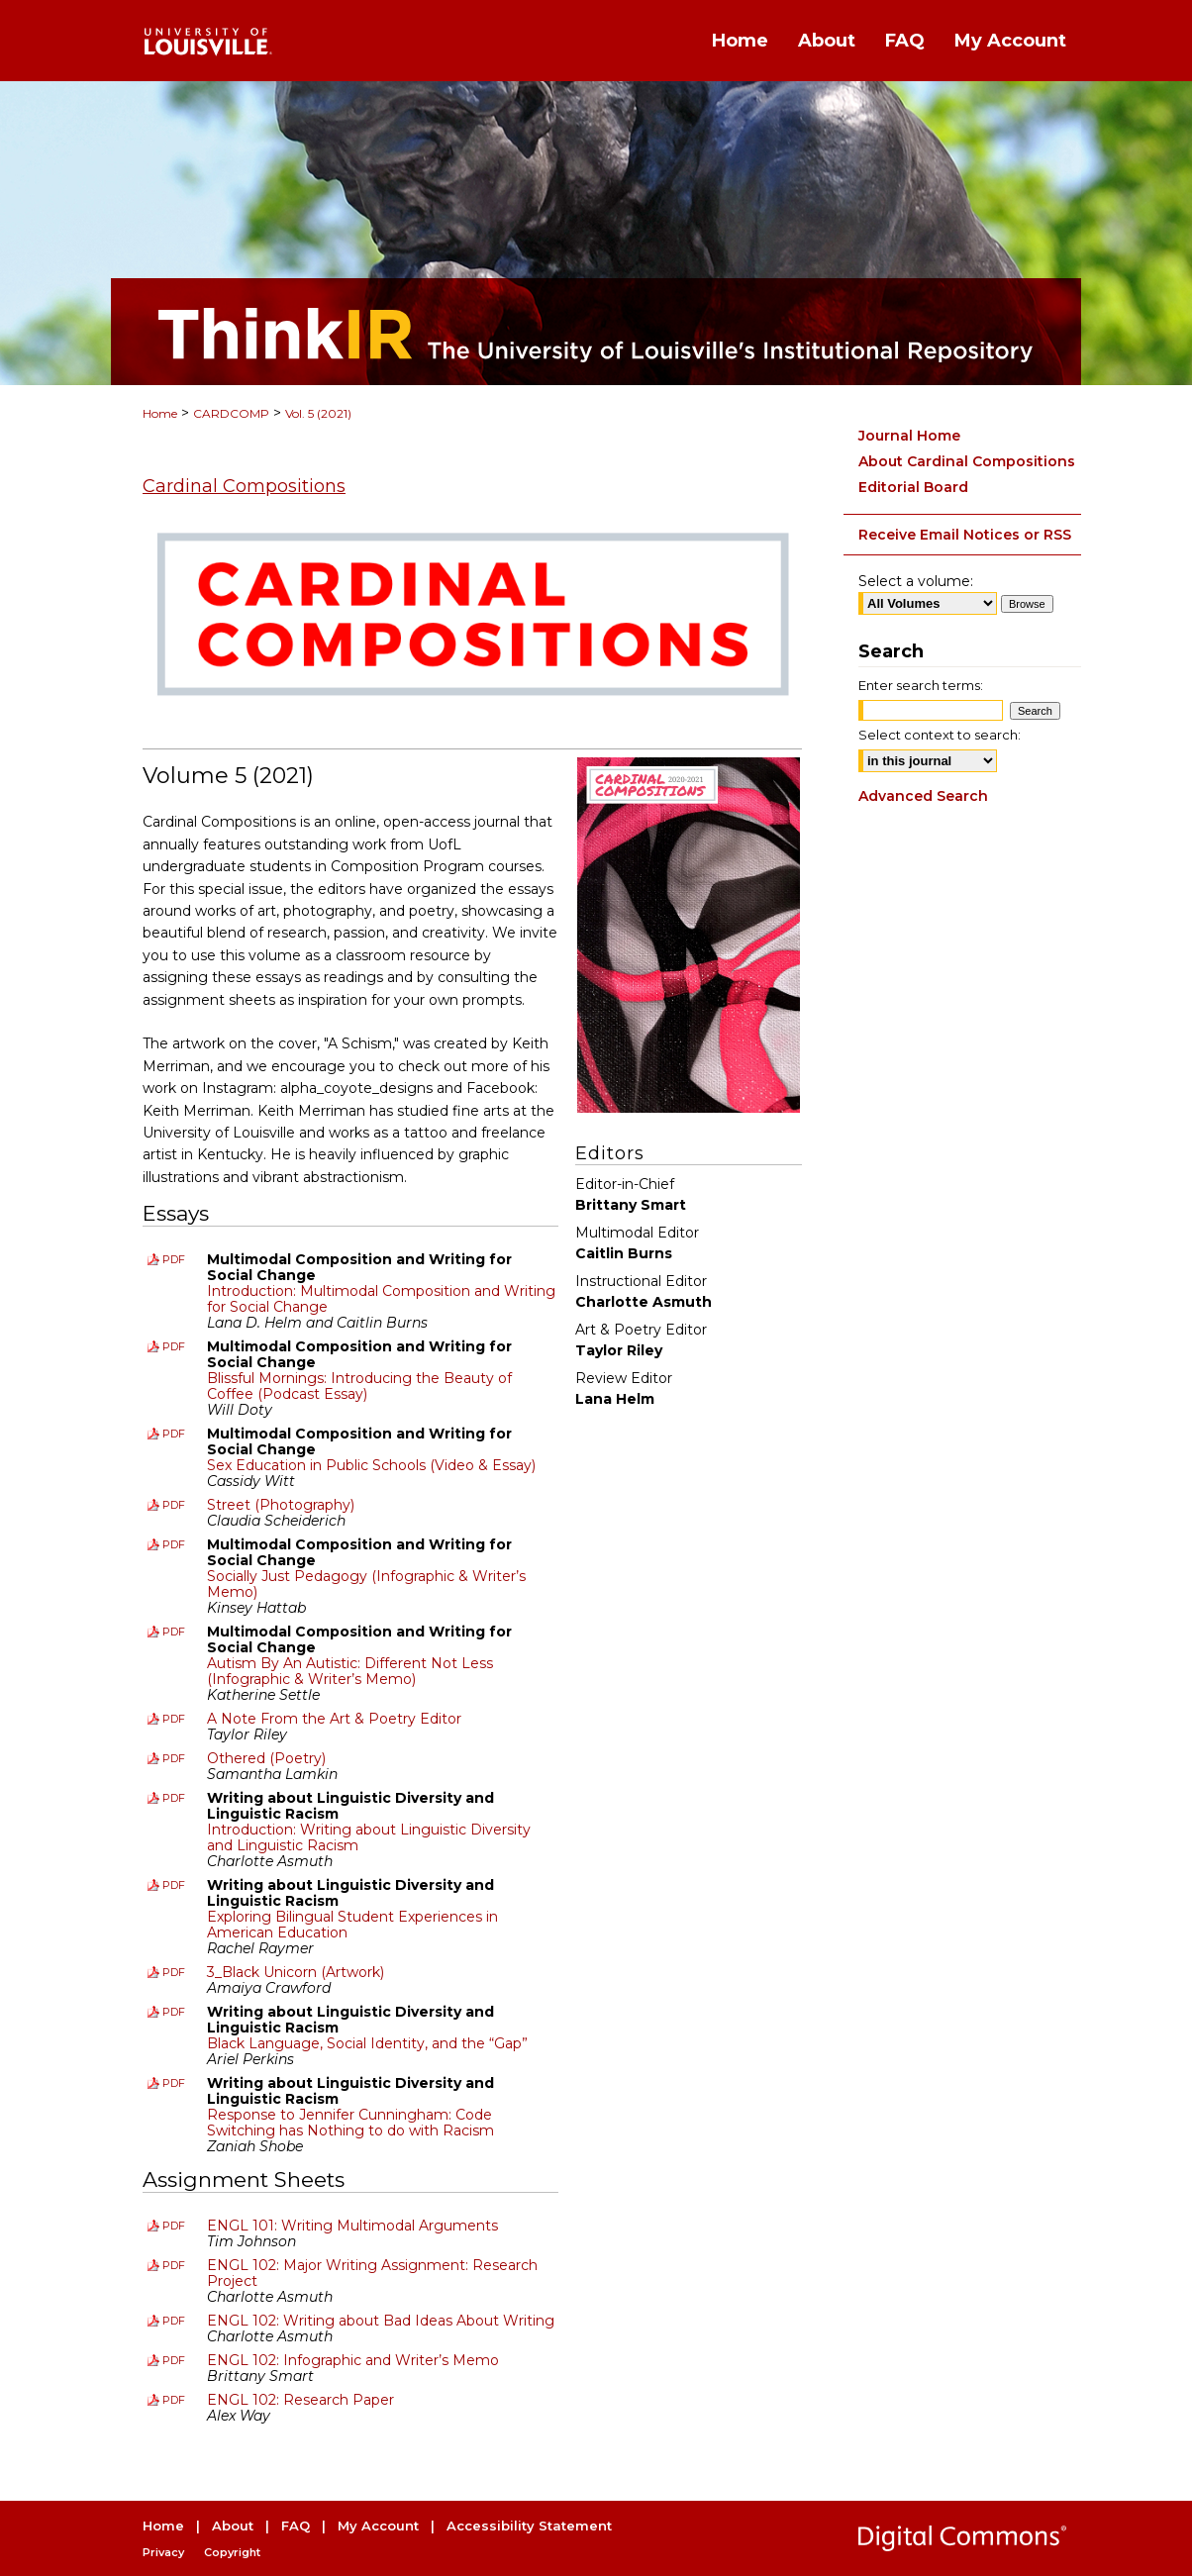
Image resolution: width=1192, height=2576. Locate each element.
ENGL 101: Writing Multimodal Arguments (352, 2225)
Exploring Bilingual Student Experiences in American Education (352, 1924)
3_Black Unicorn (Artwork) (295, 1972)
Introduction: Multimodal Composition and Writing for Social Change (381, 1299)
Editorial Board (913, 487)
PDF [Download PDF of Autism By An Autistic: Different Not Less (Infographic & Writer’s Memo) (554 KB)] (173, 1631)
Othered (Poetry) (266, 1758)
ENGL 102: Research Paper (300, 2400)
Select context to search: (939, 735)
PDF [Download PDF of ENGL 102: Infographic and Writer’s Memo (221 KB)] (173, 2360)
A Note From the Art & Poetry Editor (334, 1719)
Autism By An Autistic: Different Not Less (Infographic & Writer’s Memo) (350, 1671)
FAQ (295, 2525)
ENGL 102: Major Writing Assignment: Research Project (372, 2273)
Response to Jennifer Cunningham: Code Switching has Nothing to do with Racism (350, 2122)
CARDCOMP (231, 413)
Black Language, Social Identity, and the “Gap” (367, 2043)
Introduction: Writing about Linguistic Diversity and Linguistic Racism (369, 1837)
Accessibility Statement (529, 2525)
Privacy (163, 2552)
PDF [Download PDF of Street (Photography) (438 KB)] (173, 1505)
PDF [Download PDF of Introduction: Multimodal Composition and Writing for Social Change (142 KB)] (173, 1259)
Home (160, 413)
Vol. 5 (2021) (318, 413)
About (232, 2525)
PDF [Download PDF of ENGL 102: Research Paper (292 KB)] (173, 2400)
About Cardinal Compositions (966, 461)
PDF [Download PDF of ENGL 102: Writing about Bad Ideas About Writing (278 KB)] (173, 2321)
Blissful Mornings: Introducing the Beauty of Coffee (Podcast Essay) (359, 1386)
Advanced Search (923, 796)
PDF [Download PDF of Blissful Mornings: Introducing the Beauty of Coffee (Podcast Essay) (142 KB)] (173, 1346)
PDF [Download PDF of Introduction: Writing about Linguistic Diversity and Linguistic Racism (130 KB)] (173, 1798)
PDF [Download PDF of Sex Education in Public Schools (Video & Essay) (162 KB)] (173, 1433)
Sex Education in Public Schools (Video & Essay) (371, 1465)
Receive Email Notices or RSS (964, 535)
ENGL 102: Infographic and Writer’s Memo (353, 2360)
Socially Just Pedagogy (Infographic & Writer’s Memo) (366, 1584)
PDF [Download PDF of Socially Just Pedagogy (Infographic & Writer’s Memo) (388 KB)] (173, 1544)
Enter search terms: (920, 685)
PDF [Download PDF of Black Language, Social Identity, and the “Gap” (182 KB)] (173, 2012)
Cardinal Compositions (244, 486)
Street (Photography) (280, 1505)
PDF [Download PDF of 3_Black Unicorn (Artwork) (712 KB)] (173, 1972)
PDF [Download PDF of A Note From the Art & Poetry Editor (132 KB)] (173, 1719)
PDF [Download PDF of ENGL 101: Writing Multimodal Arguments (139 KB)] (173, 2225)
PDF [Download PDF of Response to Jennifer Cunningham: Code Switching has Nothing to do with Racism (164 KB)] (173, 2083)
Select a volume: (915, 581)
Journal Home (909, 436)
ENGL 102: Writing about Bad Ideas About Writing (380, 2320)
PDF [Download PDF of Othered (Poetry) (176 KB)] (173, 1758)
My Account (378, 2525)
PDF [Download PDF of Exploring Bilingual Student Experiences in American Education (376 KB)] (173, 1885)
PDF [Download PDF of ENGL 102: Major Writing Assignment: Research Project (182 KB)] (173, 2265)
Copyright (232, 2552)
